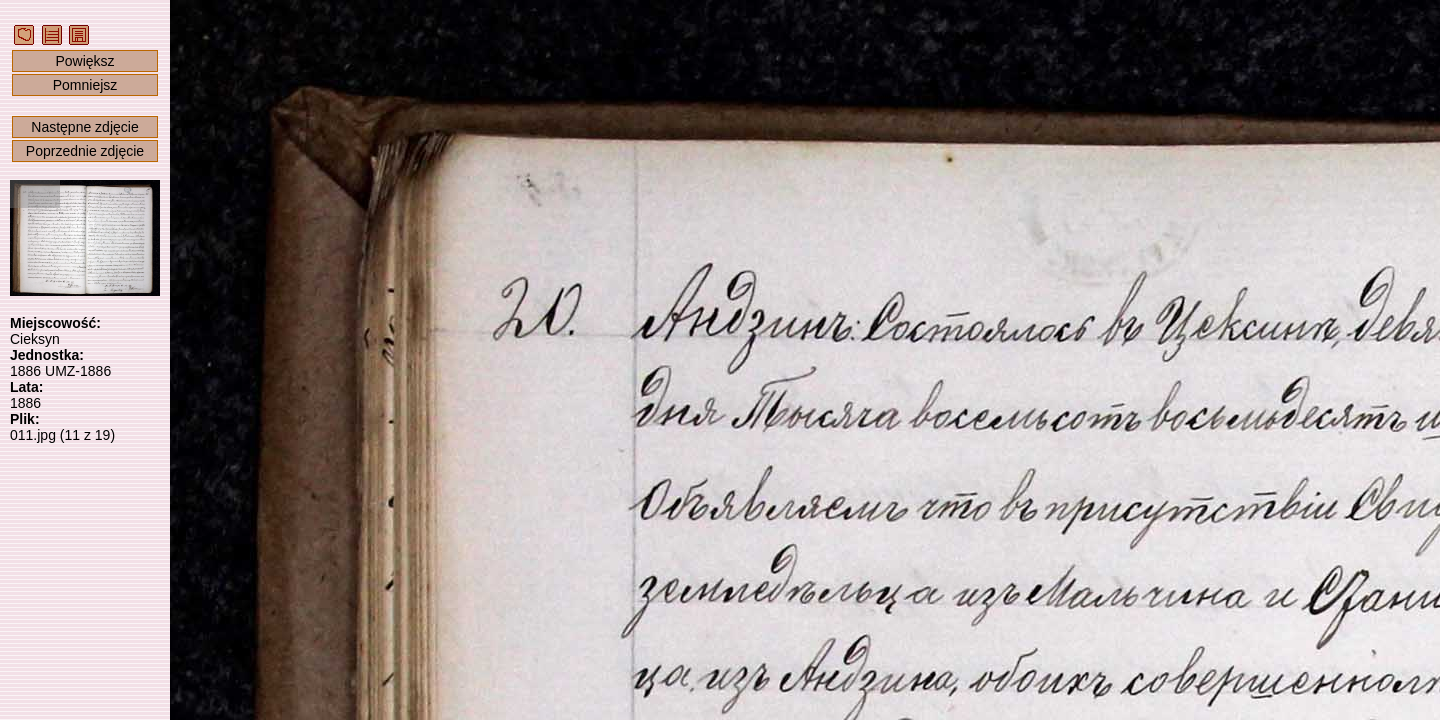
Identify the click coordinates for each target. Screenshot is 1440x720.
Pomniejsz (85, 85)
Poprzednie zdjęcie (85, 151)
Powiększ (84, 61)
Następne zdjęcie (84, 127)
